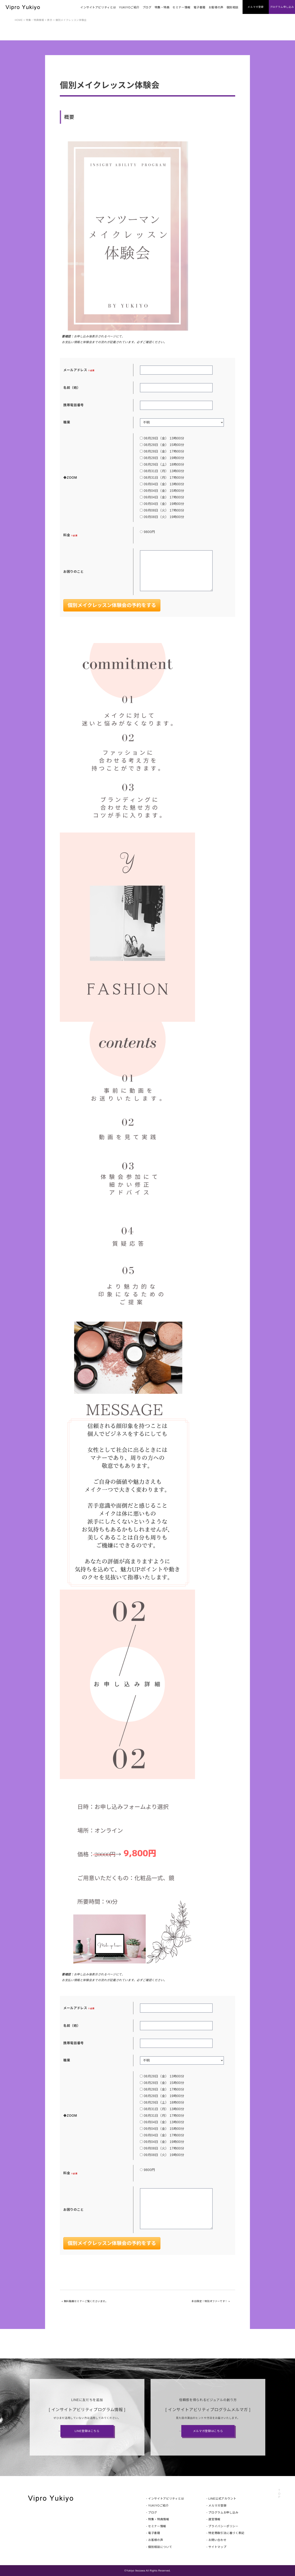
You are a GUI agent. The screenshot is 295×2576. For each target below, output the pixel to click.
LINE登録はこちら (87, 2431)
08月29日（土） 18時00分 (164, 464)
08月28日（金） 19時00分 (164, 458)
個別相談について (160, 2547)
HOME (19, 20)
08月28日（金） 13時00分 (164, 438)
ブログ (147, 7)
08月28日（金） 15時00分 (164, 445)
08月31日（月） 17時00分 (164, 477)
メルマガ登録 (217, 2505)
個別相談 (232, 7)
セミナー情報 (181, 7)
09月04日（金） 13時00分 (164, 484)
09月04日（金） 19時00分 (164, 504)
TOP (279, 2494)
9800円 (149, 532)
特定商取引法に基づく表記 (226, 2533)
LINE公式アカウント (222, 2498)
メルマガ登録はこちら (208, 2431)
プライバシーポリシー (223, 2526)
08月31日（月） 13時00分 (164, 471)
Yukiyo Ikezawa (135, 2570)
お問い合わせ (217, 2540)
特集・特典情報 (35, 20)
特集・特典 (162, 7)
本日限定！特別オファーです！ (210, 2301)
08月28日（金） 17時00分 (164, 451)
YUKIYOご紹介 (129, 7)
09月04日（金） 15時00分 (164, 490)
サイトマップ (217, 2547)
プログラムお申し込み (223, 2512)
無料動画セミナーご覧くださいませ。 (86, 2301)
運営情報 (214, 2519)
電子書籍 (199, 7)
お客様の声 (216, 7)
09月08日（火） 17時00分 (164, 510)
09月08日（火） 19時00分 (164, 517)
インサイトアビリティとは (98, 7)
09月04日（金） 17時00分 (164, 497)
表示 (49, 20)
